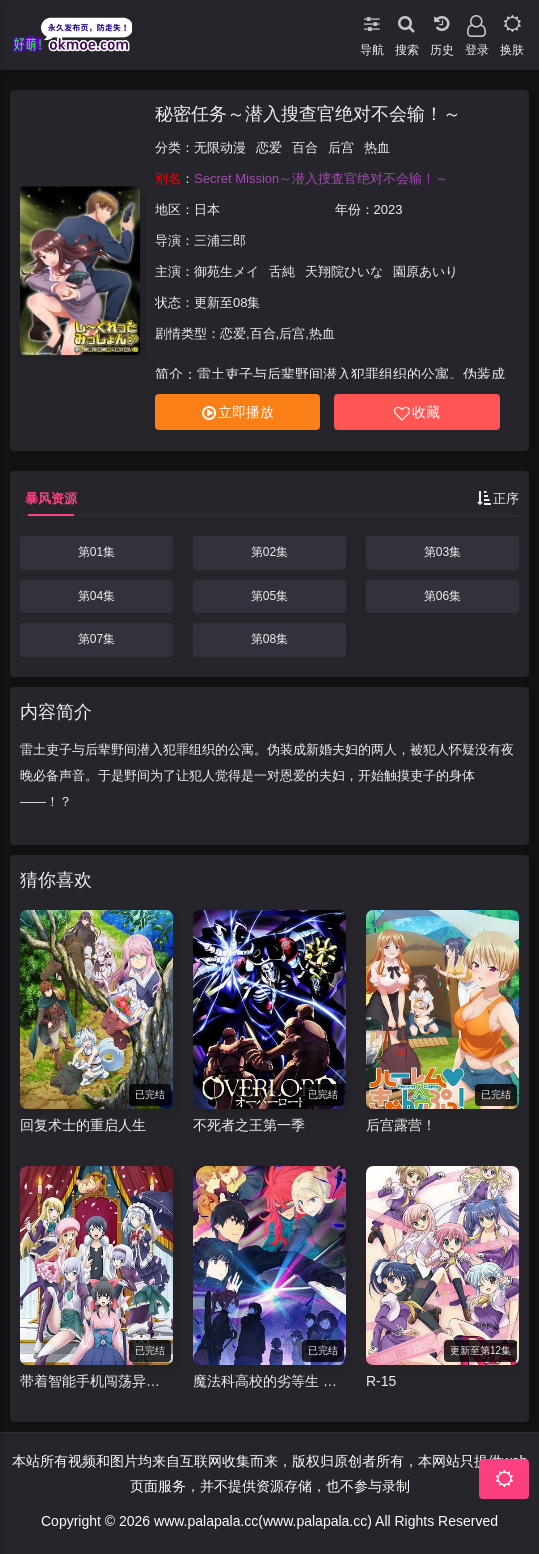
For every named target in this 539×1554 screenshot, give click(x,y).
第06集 (442, 596)
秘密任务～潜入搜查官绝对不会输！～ (308, 114)
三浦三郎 (220, 240)
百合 (305, 147)
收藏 (417, 412)
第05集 (269, 596)
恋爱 (269, 147)
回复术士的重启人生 (83, 1125)
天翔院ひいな (344, 271)
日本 (207, 209)
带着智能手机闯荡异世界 (96, 1381)
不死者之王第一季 (249, 1125)
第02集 (269, 552)
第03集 (442, 552)
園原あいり (425, 271)
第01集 (96, 552)
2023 (388, 209)
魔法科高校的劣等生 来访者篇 (269, 1381)
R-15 (381, 1381)
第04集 (96, 596)
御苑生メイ (226, 271)
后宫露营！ (401, 1125)
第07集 (96, 639)
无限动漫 (220, 147)
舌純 (282, 271)
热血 (377, 147)
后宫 (341, 147)
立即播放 (238, 412)
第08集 (269, 639)
